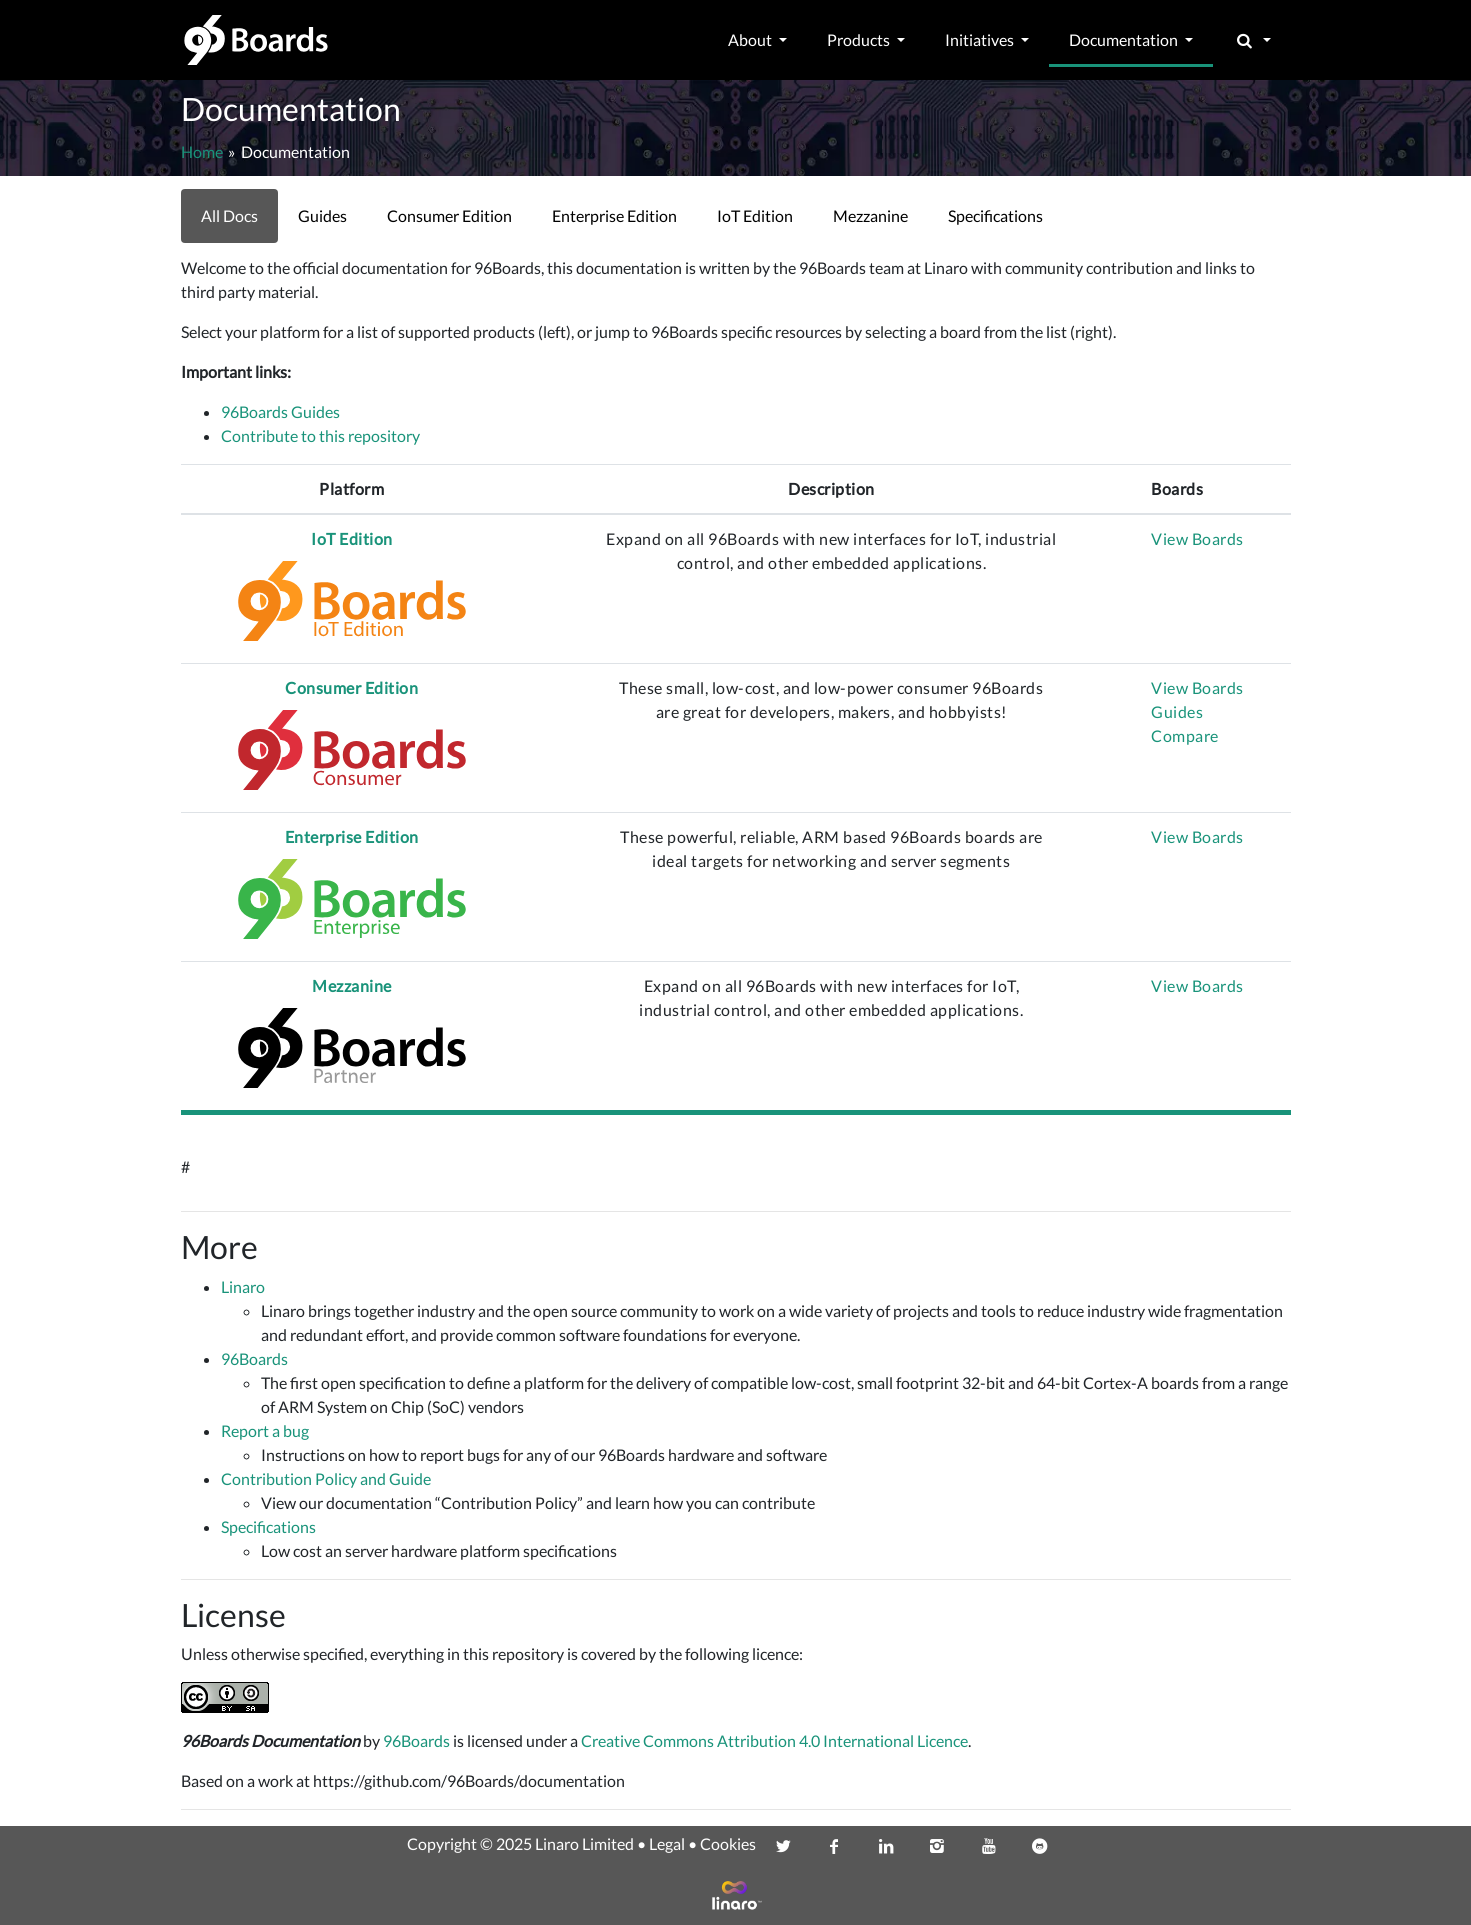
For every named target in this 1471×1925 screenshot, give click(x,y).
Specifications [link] (995, 215)
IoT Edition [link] (755, 215)
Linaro (243, 1286)
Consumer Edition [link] (449, 215)
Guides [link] (322, 215)
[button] (1251, 40)
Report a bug (265, 1430)
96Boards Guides (280, 411)
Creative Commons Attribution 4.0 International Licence (774, 1740)
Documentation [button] (1125, 39)
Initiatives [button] (981, 39)
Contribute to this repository (320, 435)
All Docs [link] (229, 215)
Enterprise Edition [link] (614, 215)
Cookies (728, 1843)
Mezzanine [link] (870, 215)
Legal (667, 1843)
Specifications (268, 1526)
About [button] (751, 39)
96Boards (254, 1358)
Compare (1185, 735)
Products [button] (860, 39)
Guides (1177, 711)
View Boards (1197, 538)
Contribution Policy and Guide (326, 1478)
